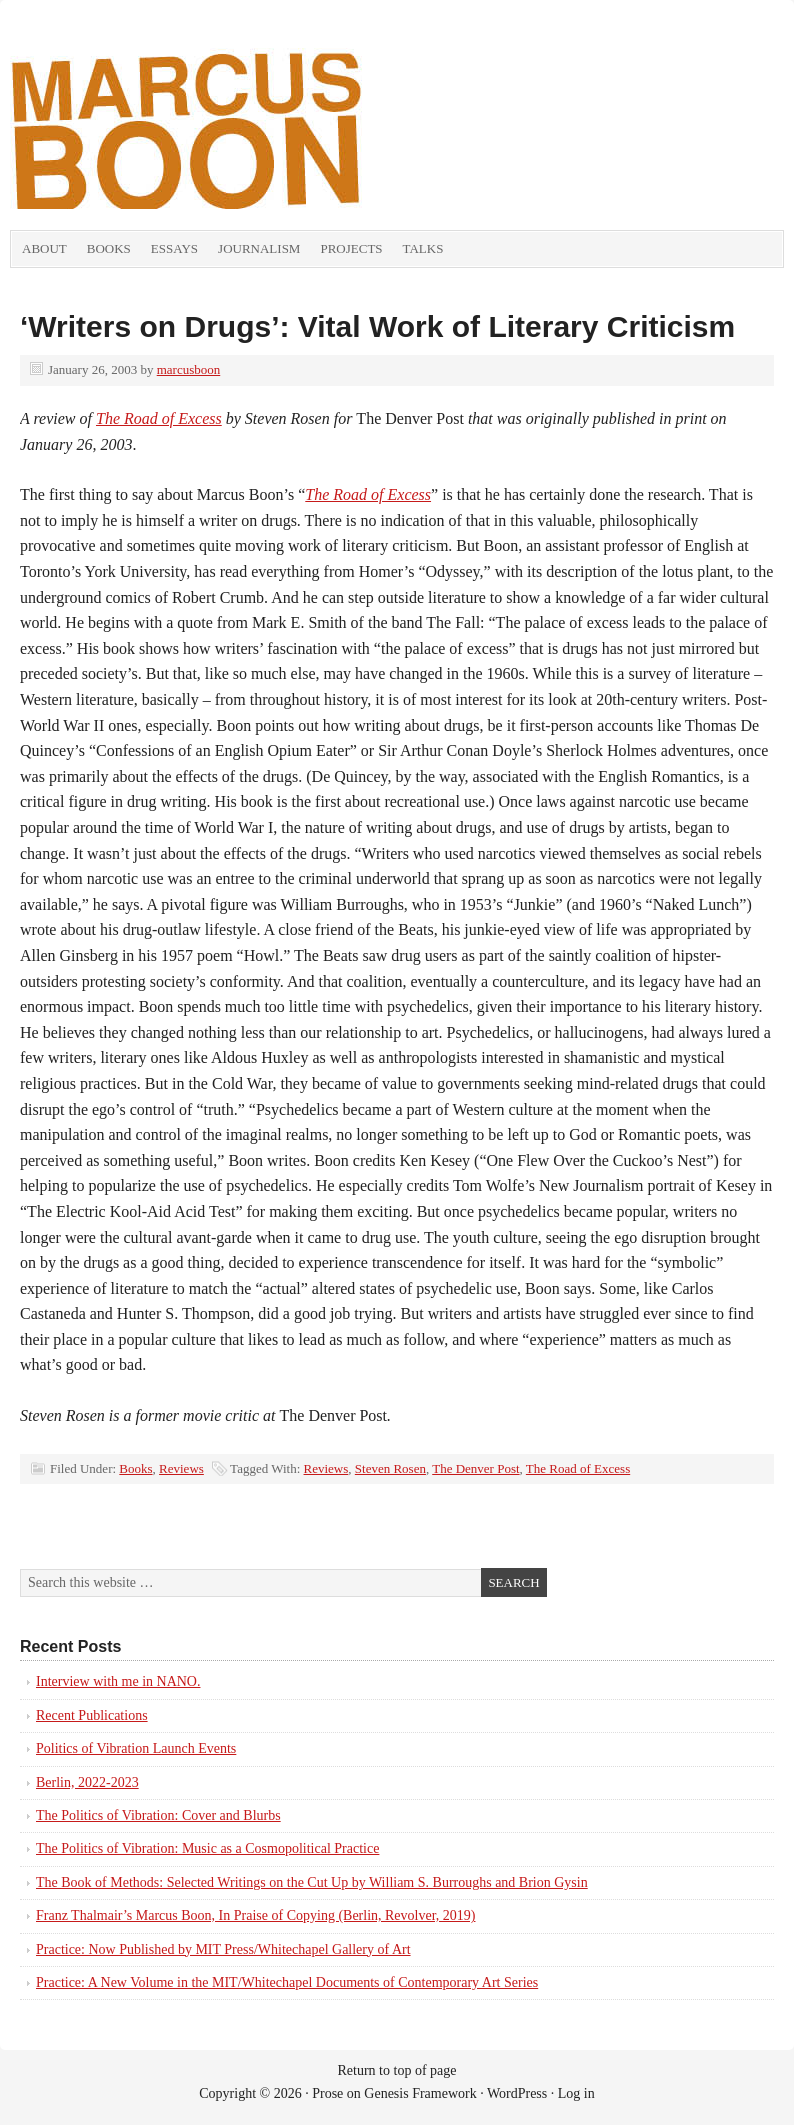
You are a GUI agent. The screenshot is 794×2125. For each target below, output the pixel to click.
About (44, 248)
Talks (423, 248)
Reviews (181, 1468)
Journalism (259, 248)
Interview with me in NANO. (118, 1681)
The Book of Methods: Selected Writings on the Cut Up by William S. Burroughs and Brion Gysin (312, 1882)
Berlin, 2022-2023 (87, 1782)
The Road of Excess (159, 418)
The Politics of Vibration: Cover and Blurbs (158, 1815)
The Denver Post (475, 1468)
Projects (351, 248)
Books (109, 248)
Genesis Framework (420, 2093)
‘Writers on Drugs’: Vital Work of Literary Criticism (377, 326)
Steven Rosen (390, 1468)
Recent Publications (92, 1715)
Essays (174, 248)
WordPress (517, 2093)
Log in (576, 2093)
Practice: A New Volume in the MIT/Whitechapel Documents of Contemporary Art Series (287, 1982)
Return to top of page (397, 2070)
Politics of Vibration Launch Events (136, 1748)
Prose (327, 2093)
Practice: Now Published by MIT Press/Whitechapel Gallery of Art (223, 1949)
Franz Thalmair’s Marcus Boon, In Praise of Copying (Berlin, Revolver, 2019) (255, 1915)
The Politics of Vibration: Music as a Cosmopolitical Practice (207, 1848)
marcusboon (189, 369)
